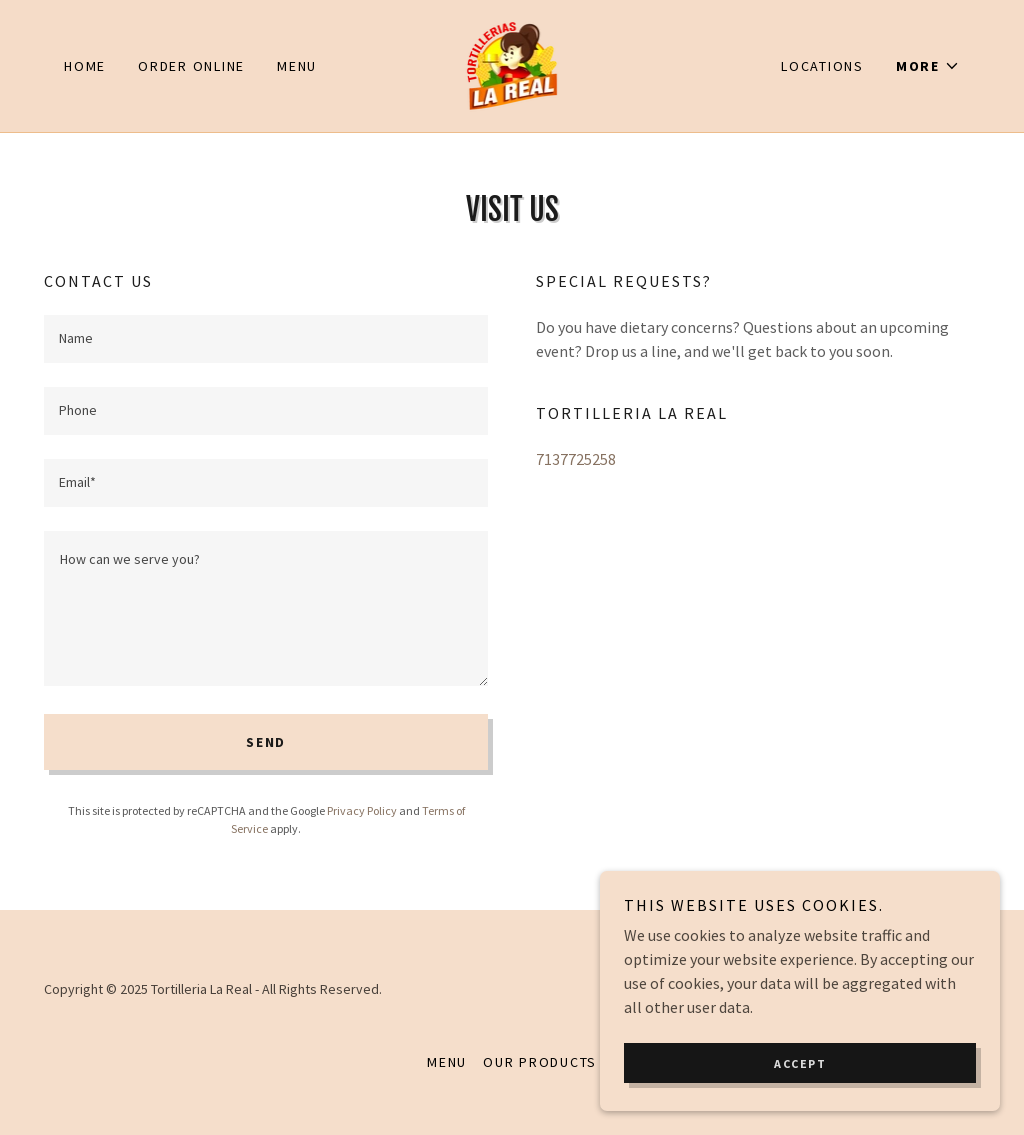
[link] (512, 64)
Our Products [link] (540, 1062)
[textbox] (266, 339)
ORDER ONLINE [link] (191, 66)
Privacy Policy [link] (362, 810)
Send (266, 742)
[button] (928, 66)
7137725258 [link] (576, 459)
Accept (800, 1063)
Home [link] (85, 66)
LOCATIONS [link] (822, 66)
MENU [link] (297, 66)
